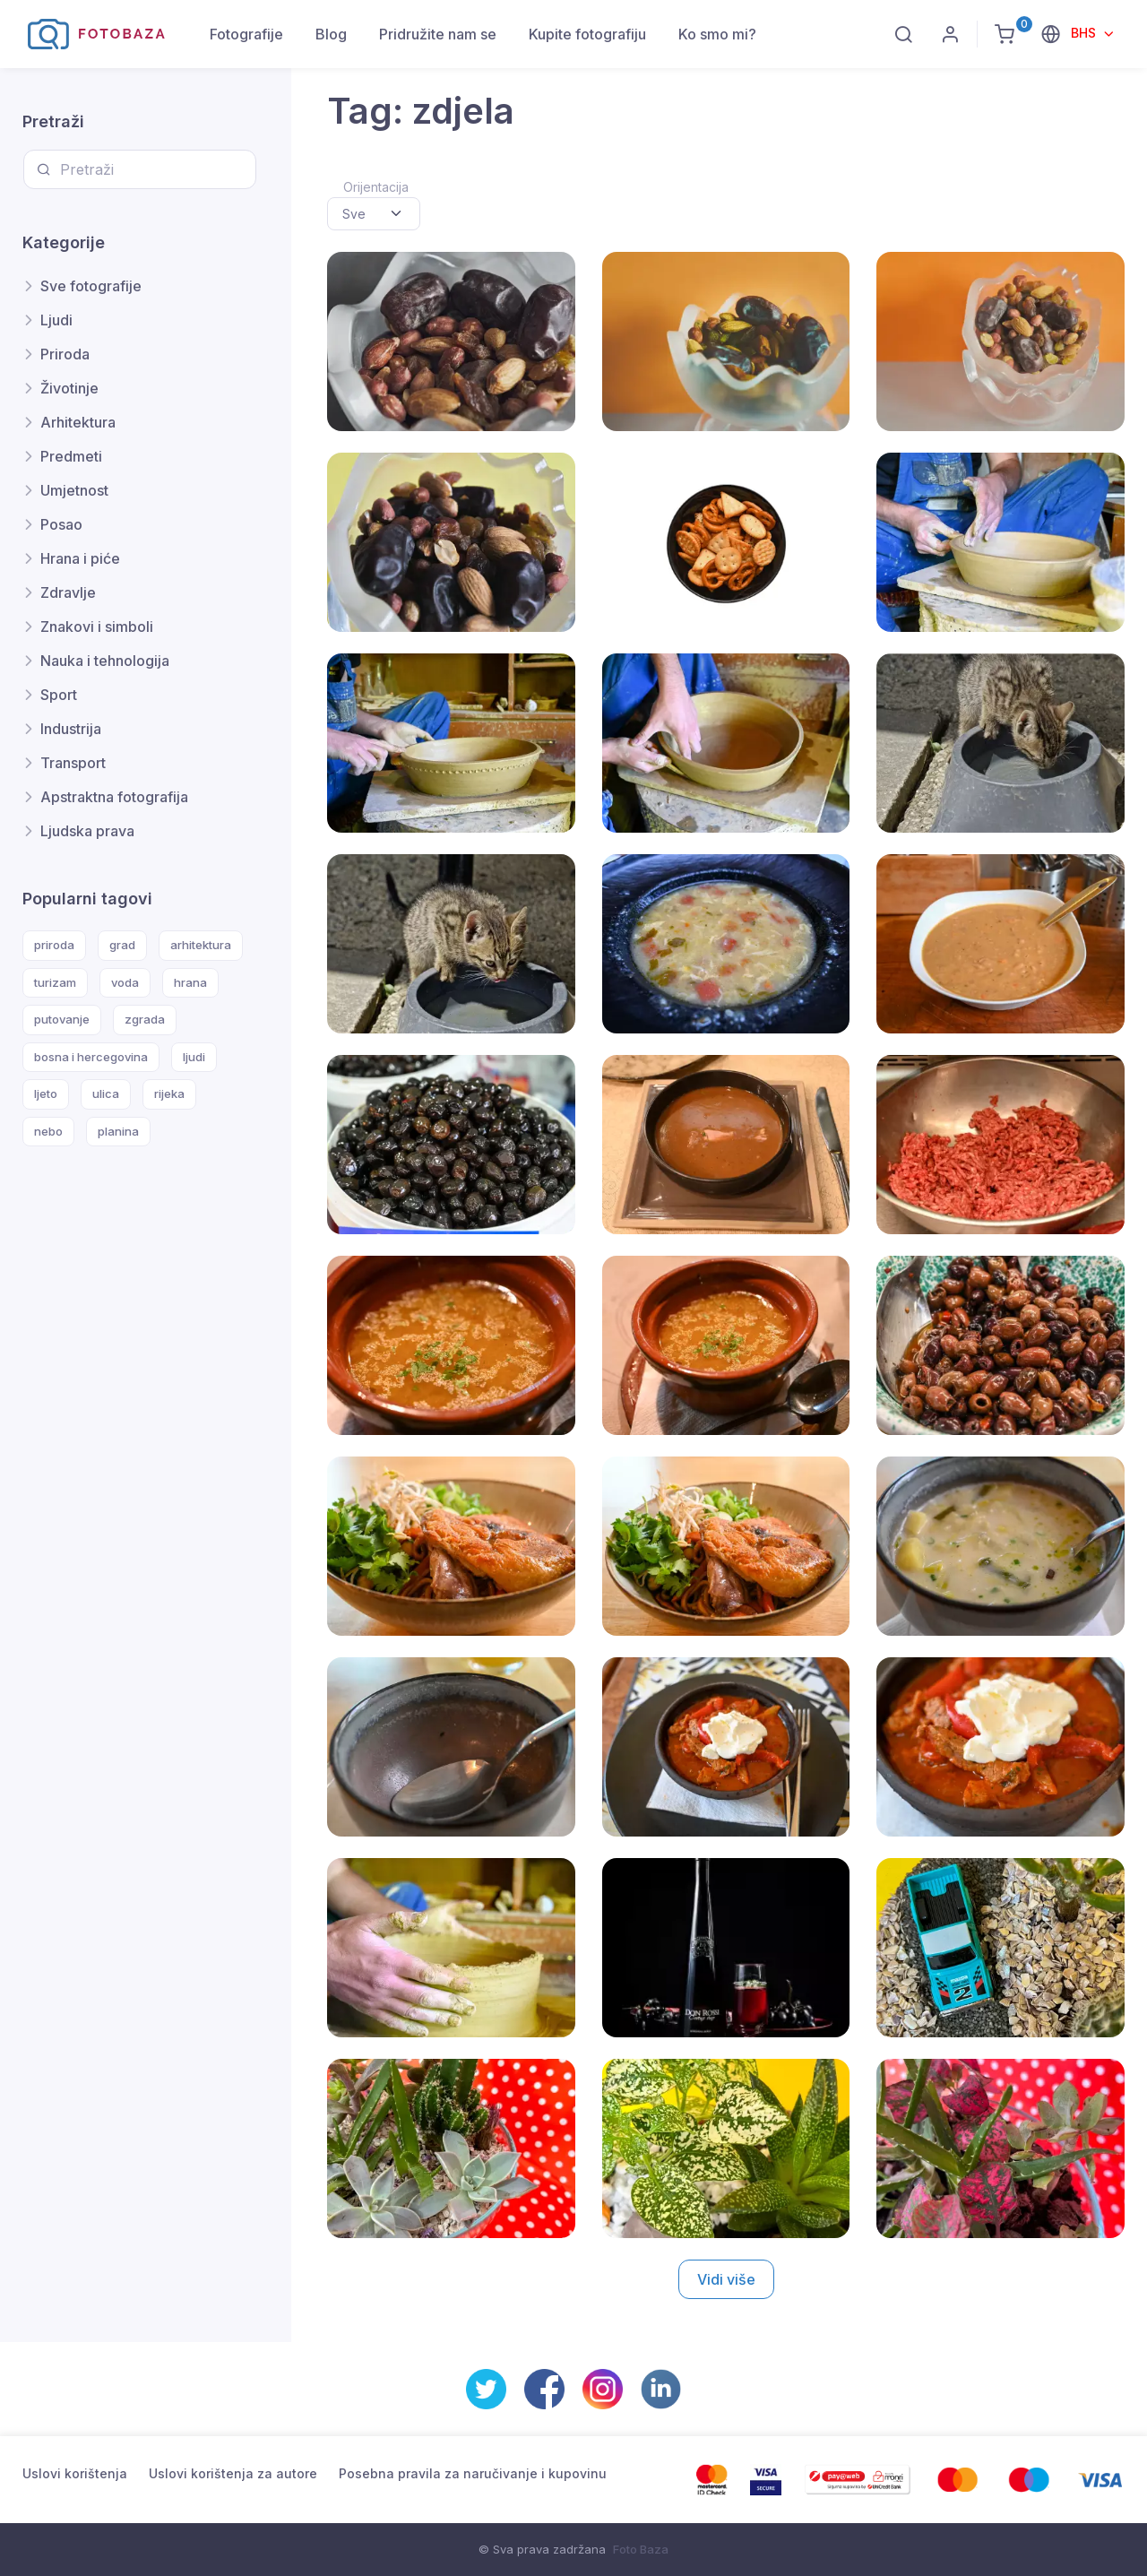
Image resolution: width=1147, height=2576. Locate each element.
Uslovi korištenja (74, 2473)
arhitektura (200, 945)
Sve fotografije (91, 286)
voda (125, 982)
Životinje (69, 388)
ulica (105, 1093)
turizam (55, 982)
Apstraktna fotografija (114, 797)
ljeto (45, 1093)
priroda (54, 945)
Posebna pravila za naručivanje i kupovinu (473, 2473)
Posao (61, 524)
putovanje (62, 1019)
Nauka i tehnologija (104, 661)
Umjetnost (74, 490)
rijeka (169, 1093)
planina (118, 1131)
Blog (331, 34)
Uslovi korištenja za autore (233, 2473)
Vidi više (726, 2279)
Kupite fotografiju (587, 34)
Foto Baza (640, 2549)
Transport (73, 763)
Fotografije (246, 34)
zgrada (145, 1019)
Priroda (65, 354)
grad (122, 945)
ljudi (194, 1057)
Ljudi (56, 320)
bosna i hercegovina (91, 1057)
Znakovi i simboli (96, 626)
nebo (48, 1131)
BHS (1085, 32)
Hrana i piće (80, 558)
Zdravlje (68, 592)
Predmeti (71, 456)
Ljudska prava (87, 831)
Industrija (70, 729)
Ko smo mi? (717, 34)
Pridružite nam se (437, 34)
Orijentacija (376, 186)
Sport (58, 695)
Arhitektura (78, 422)
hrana (190, 982)
